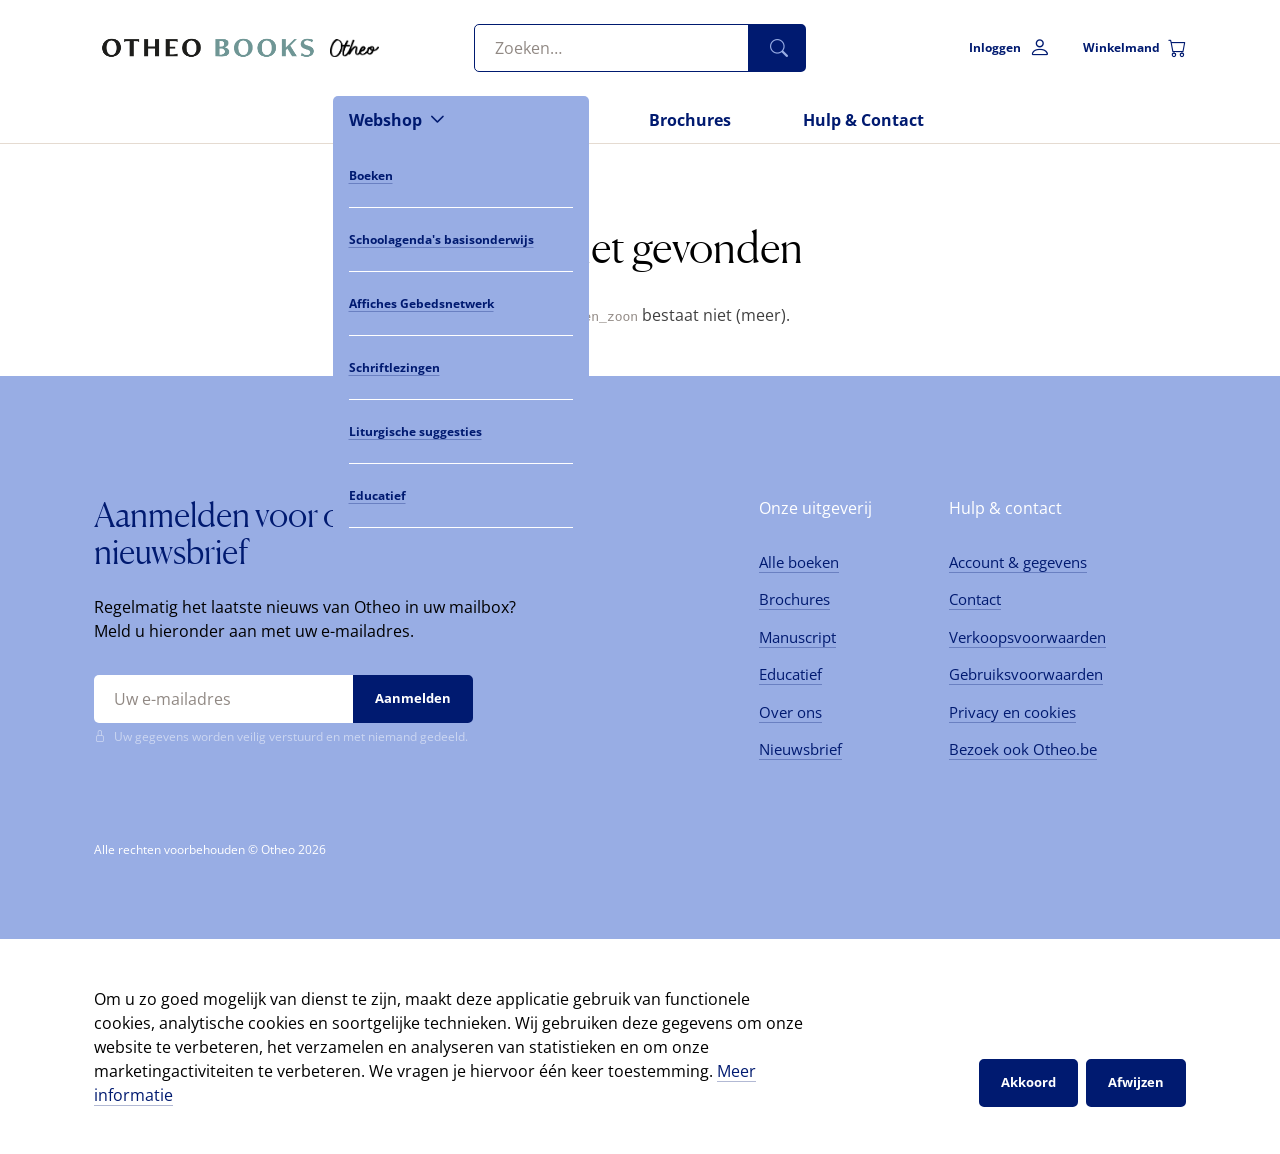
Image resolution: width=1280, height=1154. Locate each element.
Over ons (790, 711)
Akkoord (1028, 1082)
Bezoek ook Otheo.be (1023, 749)
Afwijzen (1136, 1082)
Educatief (790, 674)
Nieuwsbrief (800, 749)
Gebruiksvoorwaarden (1026, 674)
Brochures (690, 120)
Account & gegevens (1018, 561)
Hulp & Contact (863, 120)
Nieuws (547, 120)
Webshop (385, 120)
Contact (975, 599)
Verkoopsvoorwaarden (1027, 636)
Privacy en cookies (1012, 711)
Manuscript (797, 636)
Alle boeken (799, 561)
